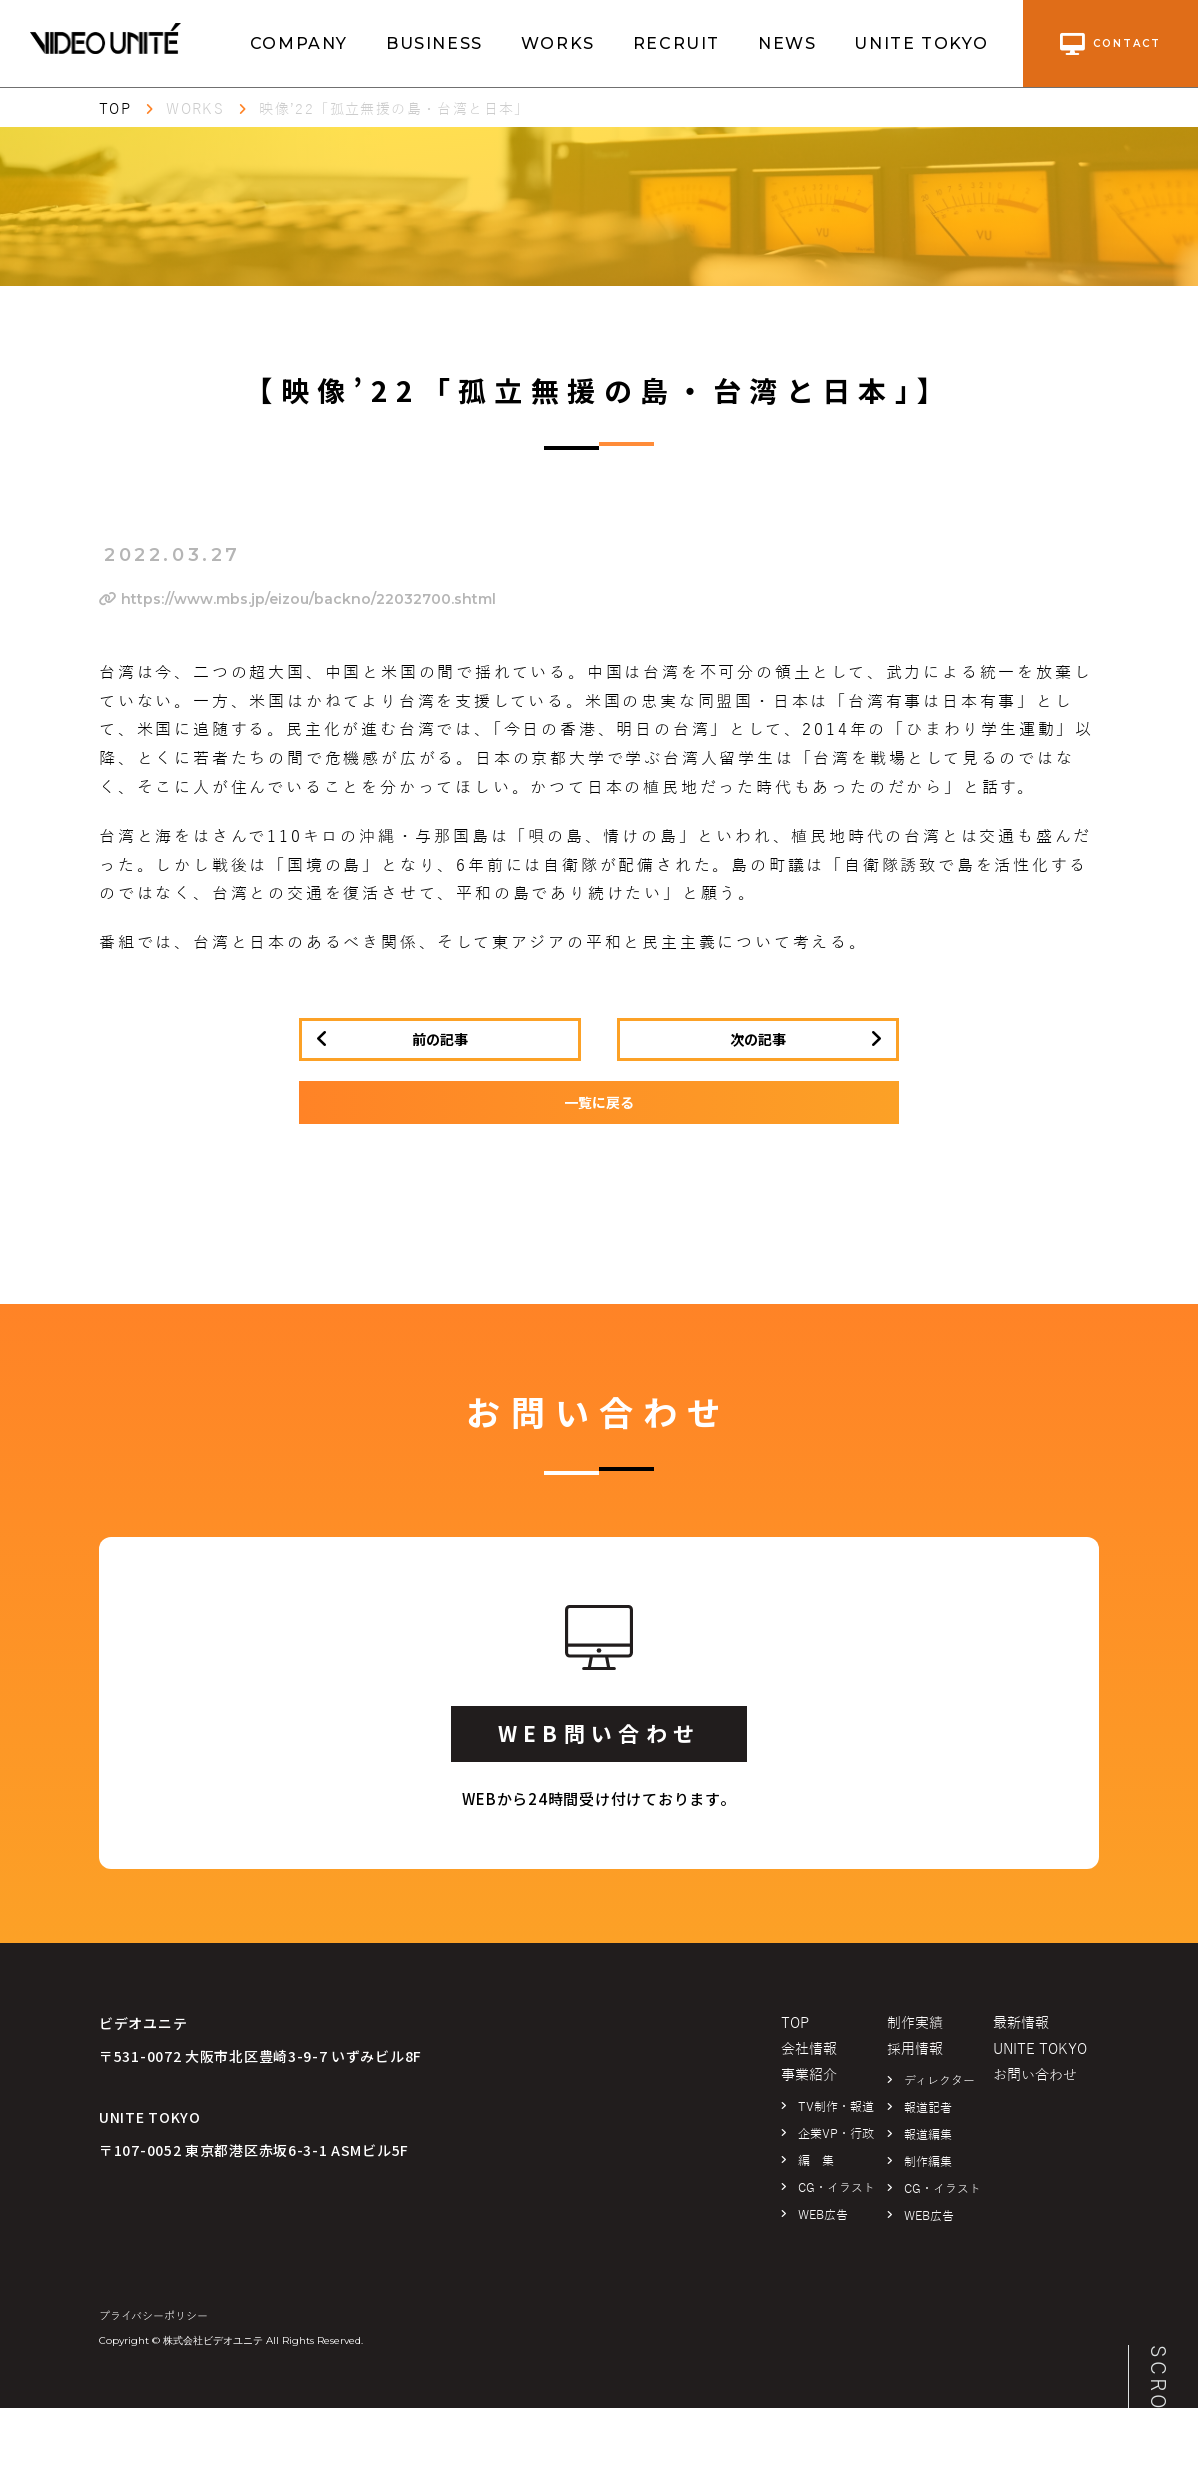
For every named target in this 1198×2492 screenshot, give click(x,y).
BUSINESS (434, 43)
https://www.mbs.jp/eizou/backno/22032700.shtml (297, 599)
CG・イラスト (836, 2188)
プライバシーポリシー (153, 2316)
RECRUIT (676, 43)
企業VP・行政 (836, 2134)
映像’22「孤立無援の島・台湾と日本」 (394, 109)
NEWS (787, 43)
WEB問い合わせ (599, 1733)
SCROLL (1158, 2393)
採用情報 (915, 2049)
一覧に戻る (599, 1102)
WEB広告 (823, 2215)
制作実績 (915, 2023)
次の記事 (758, 1039)
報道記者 (928, 2108)
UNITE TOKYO (921, 43)
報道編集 (928, 2135)
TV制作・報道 (836, 2107)
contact (1110, 44)
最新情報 (1021, 2023)
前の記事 (440, 1039)
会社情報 (809, 2049)
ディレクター (939, 2081)
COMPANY (299, 43)
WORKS (558, 43)
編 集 (816, 2161)
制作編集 (928, 2162)
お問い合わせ (1035, 2075)
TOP (115, 109)
